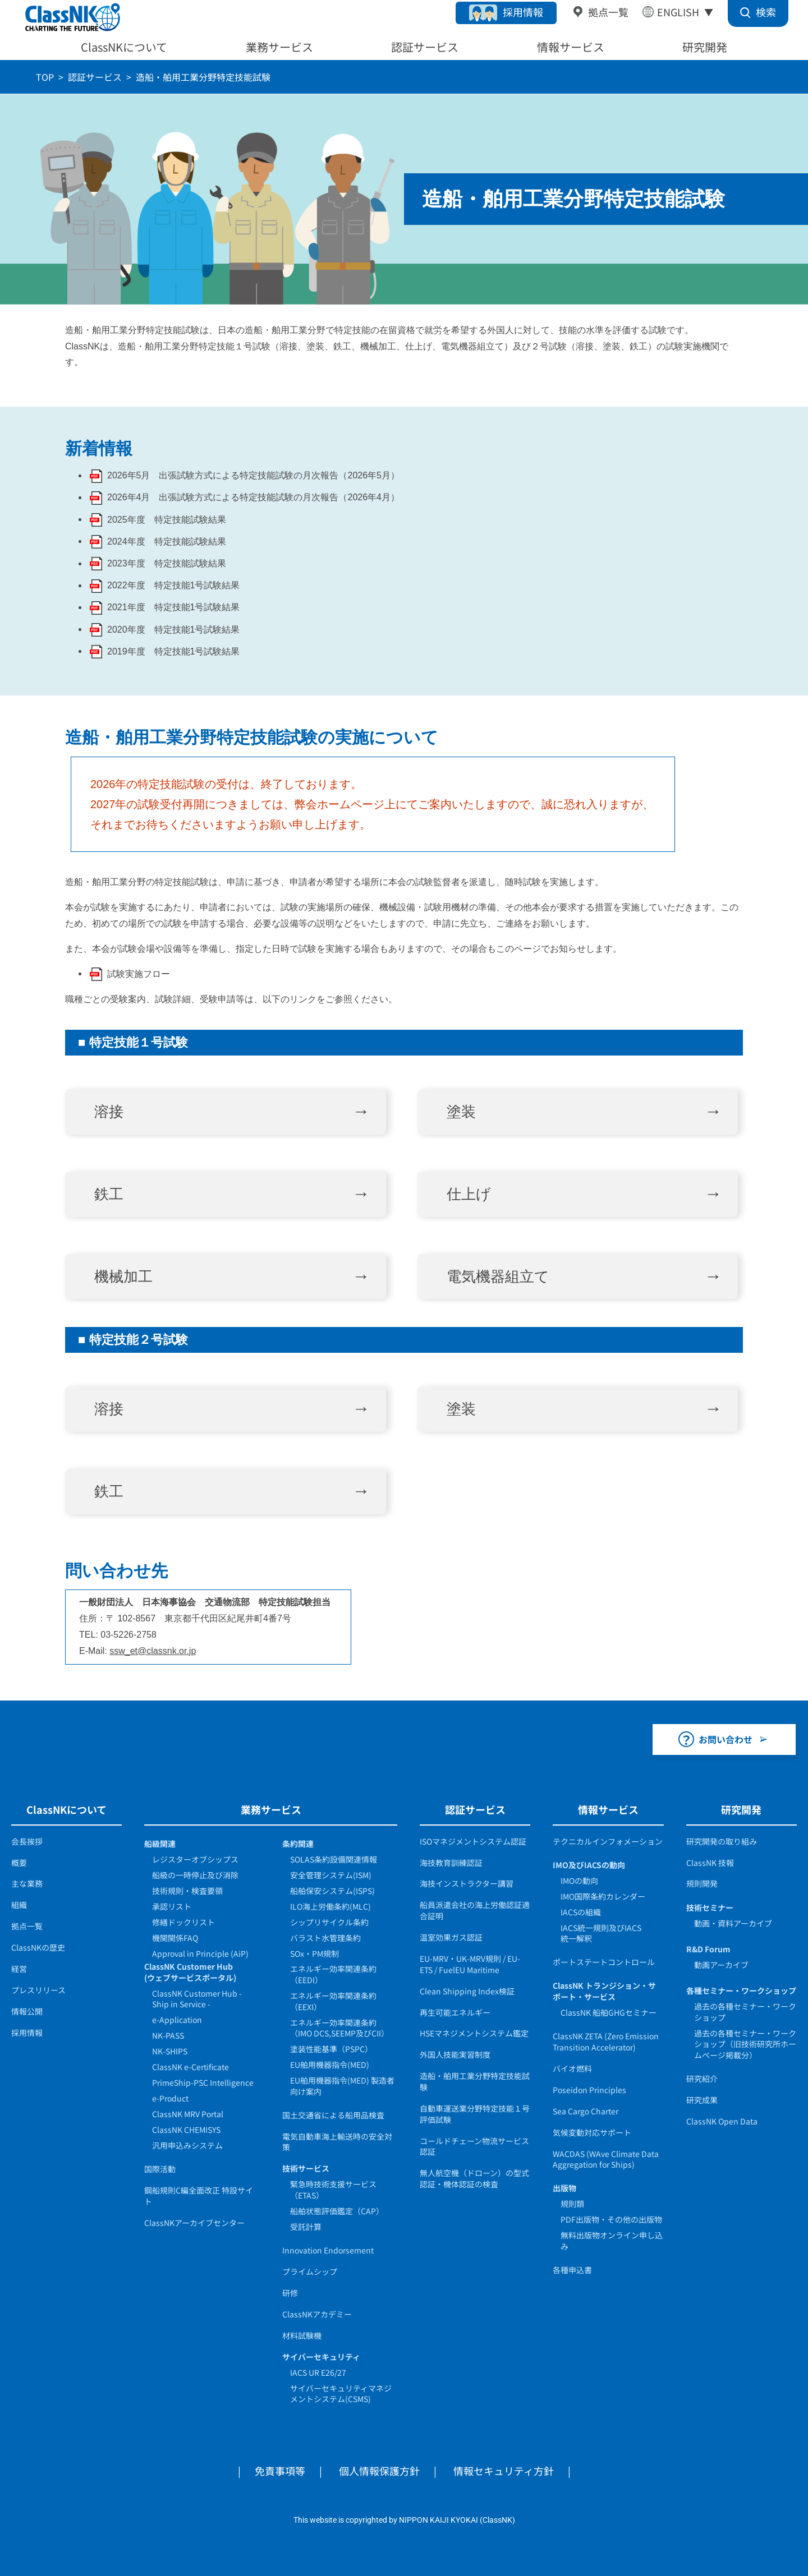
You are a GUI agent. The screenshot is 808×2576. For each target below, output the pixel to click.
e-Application (177, 2019)
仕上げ (469, 1194)
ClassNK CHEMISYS (186, 2129)
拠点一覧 (608, 11)
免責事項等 (280, 2470)
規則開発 (702, 1883)
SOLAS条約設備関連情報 (333, 1859)
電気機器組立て (498, 1276)
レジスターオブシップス (195, 1859)
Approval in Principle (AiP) (200, 1953)
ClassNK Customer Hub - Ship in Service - (197, 1999)
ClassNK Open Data (722, 2121)
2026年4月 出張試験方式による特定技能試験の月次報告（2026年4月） (253, 497)
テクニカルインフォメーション (608, 1841)
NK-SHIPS (169, 2051)
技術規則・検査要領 (187, 1890)
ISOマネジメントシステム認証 (473, 1841)
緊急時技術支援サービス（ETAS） (333, 2189)
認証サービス (424, 47)
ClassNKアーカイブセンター (194, 2222)
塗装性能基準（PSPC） (331, 2048)
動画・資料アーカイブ (733, 1923)
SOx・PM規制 (314, 1953)
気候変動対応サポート (592, 2132)
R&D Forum (708, 1949)
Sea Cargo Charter (585, 2111)
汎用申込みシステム (187, 2145)
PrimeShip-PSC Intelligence (203, 2082)
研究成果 (702, 2099)
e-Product (170, 2098)
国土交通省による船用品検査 (333, 2115)
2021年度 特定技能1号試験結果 (173, 607)
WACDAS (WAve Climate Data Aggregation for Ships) (606, 2159)
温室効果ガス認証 (451, 1937)
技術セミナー (709, 1907)
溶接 (108, 1111)
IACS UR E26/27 (318, 2372)
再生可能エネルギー (455, 2012)
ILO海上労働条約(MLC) (330, 1906)
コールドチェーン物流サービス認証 (474, 2146)
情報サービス (570, 47)
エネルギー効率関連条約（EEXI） (333, 2001)
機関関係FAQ (175, 1937)
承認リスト (171, 1906)
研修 (290, 2292)
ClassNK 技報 (710, 1862)
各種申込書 (572, 2269)
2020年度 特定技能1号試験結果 (173, 629)
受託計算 (306, 2226)
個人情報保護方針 (379, 2470)
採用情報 (523, 11)
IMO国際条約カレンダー (603, 1896)
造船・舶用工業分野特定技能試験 (475, 2081)
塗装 (461, 1111)
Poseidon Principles (589, 2089)
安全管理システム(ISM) (330, 1875)
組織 (19, 1904)
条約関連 (298, 1843)
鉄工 (108, 1194)
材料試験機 (302, 2335)
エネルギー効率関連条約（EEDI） (333, 1974)
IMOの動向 (579, 1880)
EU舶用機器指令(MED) (329, 2064)
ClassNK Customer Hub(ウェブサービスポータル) (190, 1972)
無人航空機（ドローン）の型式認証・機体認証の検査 (474, 2178)
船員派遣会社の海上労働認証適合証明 (475, 1910)
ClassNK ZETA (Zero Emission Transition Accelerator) (606, 2041)
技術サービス (305, 2168)
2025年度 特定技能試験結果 (166, 519)
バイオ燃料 (572, 2068)
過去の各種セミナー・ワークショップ (745, 2012)
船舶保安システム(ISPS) (332, 1890)
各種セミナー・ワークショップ (741, 1990)
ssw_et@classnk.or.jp (152, 1651)
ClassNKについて (124, 47)
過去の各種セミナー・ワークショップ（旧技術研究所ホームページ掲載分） (745, 2044)
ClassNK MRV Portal (187, 2113)
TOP (45, 77)
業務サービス (279, 47)
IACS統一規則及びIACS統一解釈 (601, 1933)
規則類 (572, 2203)
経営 (19, 1968)
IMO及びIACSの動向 (589, 1864)
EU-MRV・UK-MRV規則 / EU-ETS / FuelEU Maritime (470, 1964)
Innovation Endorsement (328, 2250)
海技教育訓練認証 (451, 1862)
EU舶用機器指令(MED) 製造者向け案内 (342, 2086)
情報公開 (27, 2011)
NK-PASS (168, 2035)
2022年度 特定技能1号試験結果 (173, 585)
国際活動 (160, 2168)
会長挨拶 (27, 1841)
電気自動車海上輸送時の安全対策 (337, 2142)
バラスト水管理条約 (325, 1937)
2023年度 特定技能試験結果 (166, 563)
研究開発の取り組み (721, 1841)
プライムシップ (309, 2271)
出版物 (564, 2187)
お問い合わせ (725, 1739)
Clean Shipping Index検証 (467, 1991)
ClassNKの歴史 (38, 1947)
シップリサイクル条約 (329, 1922)
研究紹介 (702, 2078)
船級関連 (160, 1843)
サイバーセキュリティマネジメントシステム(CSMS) (341, 2394)
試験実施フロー (138, 974)
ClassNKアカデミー (317, 2314)
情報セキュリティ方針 (503, 2470)
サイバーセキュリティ (321, 2356)
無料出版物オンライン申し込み (612, 2240)
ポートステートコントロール (604, 1961)
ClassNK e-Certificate (190, 2066)
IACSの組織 (581, 1912)
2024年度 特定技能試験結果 (166, 541)
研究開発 (704, 47)
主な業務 (27, 1883)
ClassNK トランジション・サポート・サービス (604, 1991)
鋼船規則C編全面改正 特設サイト (198, 2196)
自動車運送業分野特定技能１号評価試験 (475, 2114)
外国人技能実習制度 (455, 2054)
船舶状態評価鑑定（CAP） (337, 2210)
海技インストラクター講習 (466, 1883)
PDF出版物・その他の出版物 (611, 2219)
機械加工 (123, 1276)
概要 (19, 1862)
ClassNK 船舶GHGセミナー (608, 2012)
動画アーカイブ (721, 1964)
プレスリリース (38, 1990)
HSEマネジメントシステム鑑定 (474, 2033)
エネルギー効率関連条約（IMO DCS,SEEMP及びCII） (339, 2028)
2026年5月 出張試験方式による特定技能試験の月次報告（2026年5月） (253, 475)
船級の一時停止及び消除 (195, 1875)
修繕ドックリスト (183, 1922)
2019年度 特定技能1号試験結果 (173, 651)
